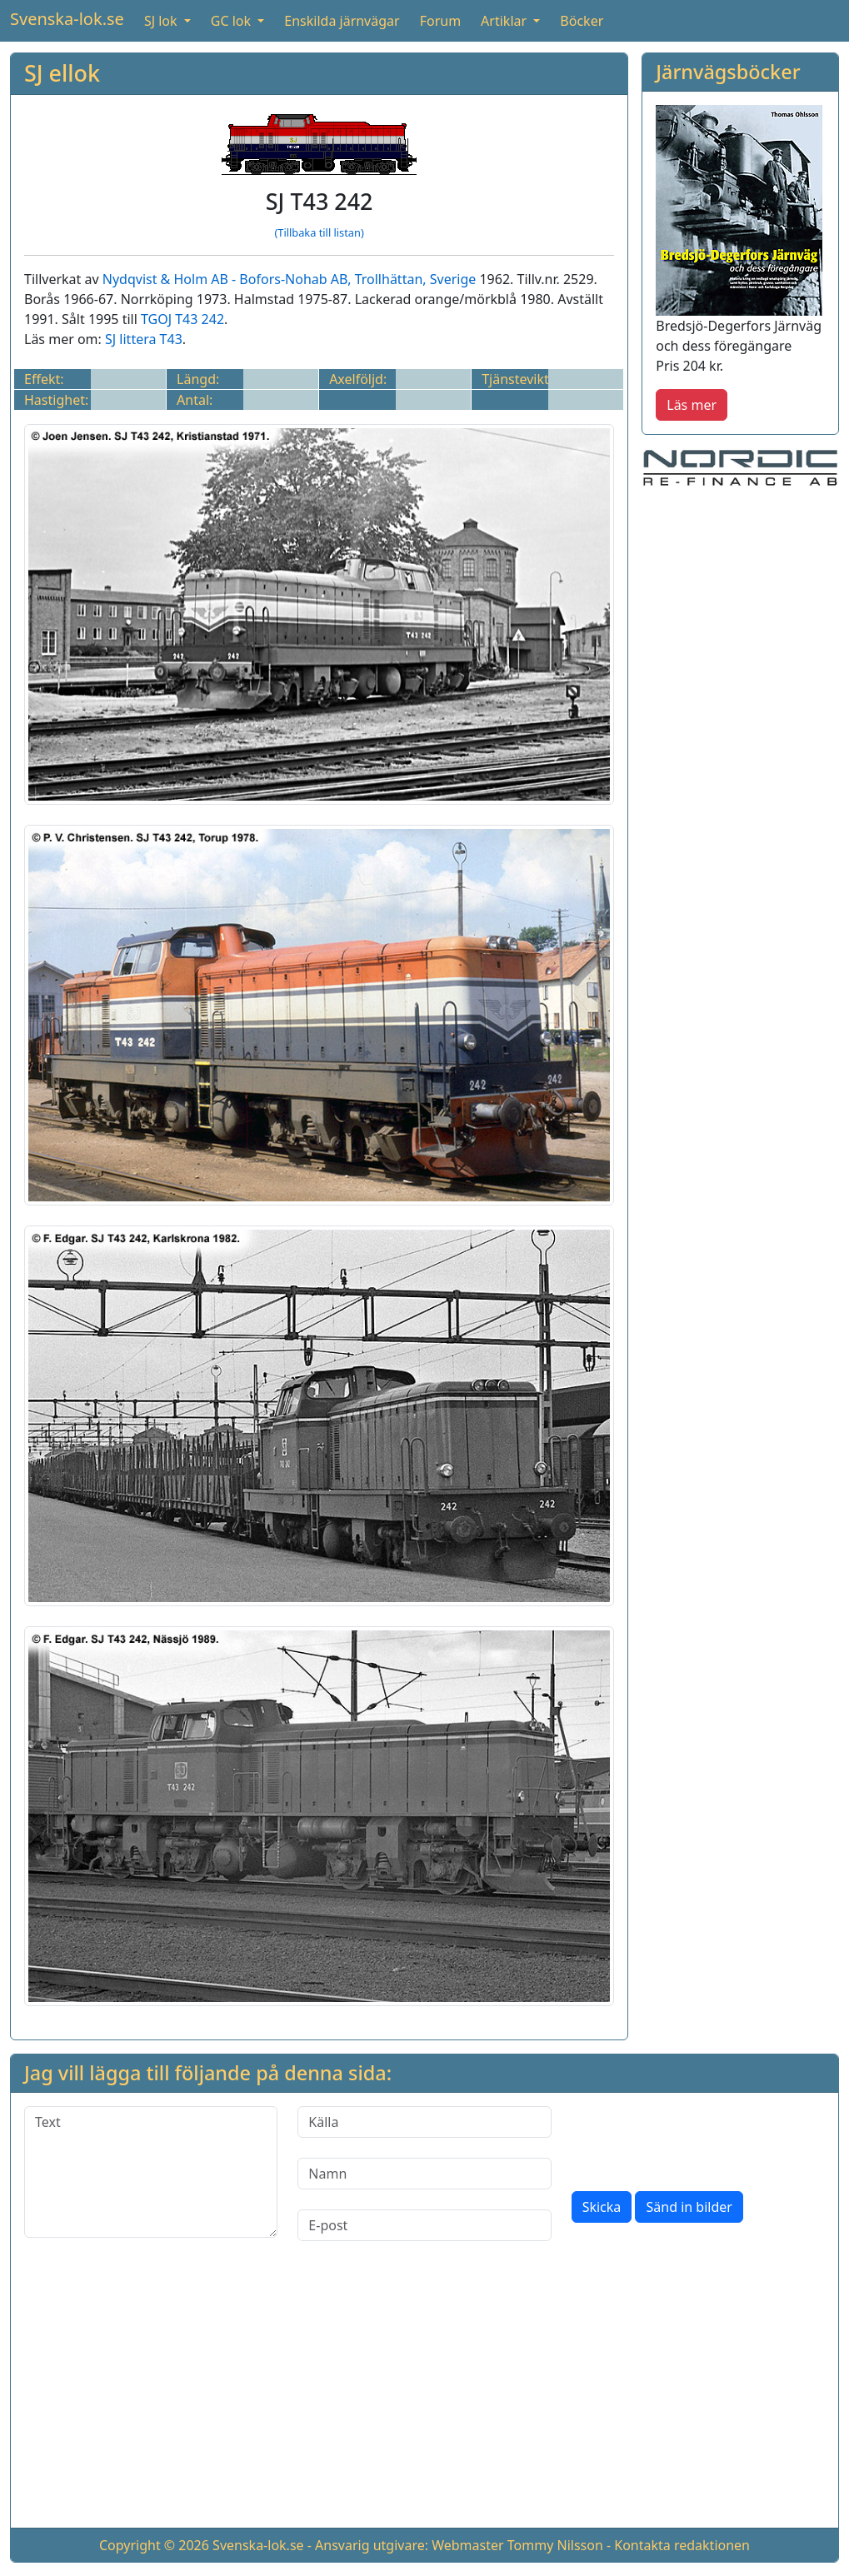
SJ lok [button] (162, 21)
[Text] (150, 2172)
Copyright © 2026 (154, 2545)
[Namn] (424, 2173)
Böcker (581, 21)
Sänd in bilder (689, 2207)
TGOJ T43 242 (182, 319)
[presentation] (698, 2138)
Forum (440, 21)
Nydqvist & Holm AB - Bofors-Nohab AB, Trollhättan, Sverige (289, 279)
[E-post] (424, 2225)
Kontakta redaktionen (682, 2545)
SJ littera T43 (143, 339)
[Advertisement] (424, 2397)
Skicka (602, 2207)
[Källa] (424, 2122)
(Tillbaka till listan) (318, 232)
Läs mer (692, 405)
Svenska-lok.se (67, 18)
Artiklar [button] (505, 21)
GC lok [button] (232, 21)
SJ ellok (62, 72)
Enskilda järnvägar (341, 21)
